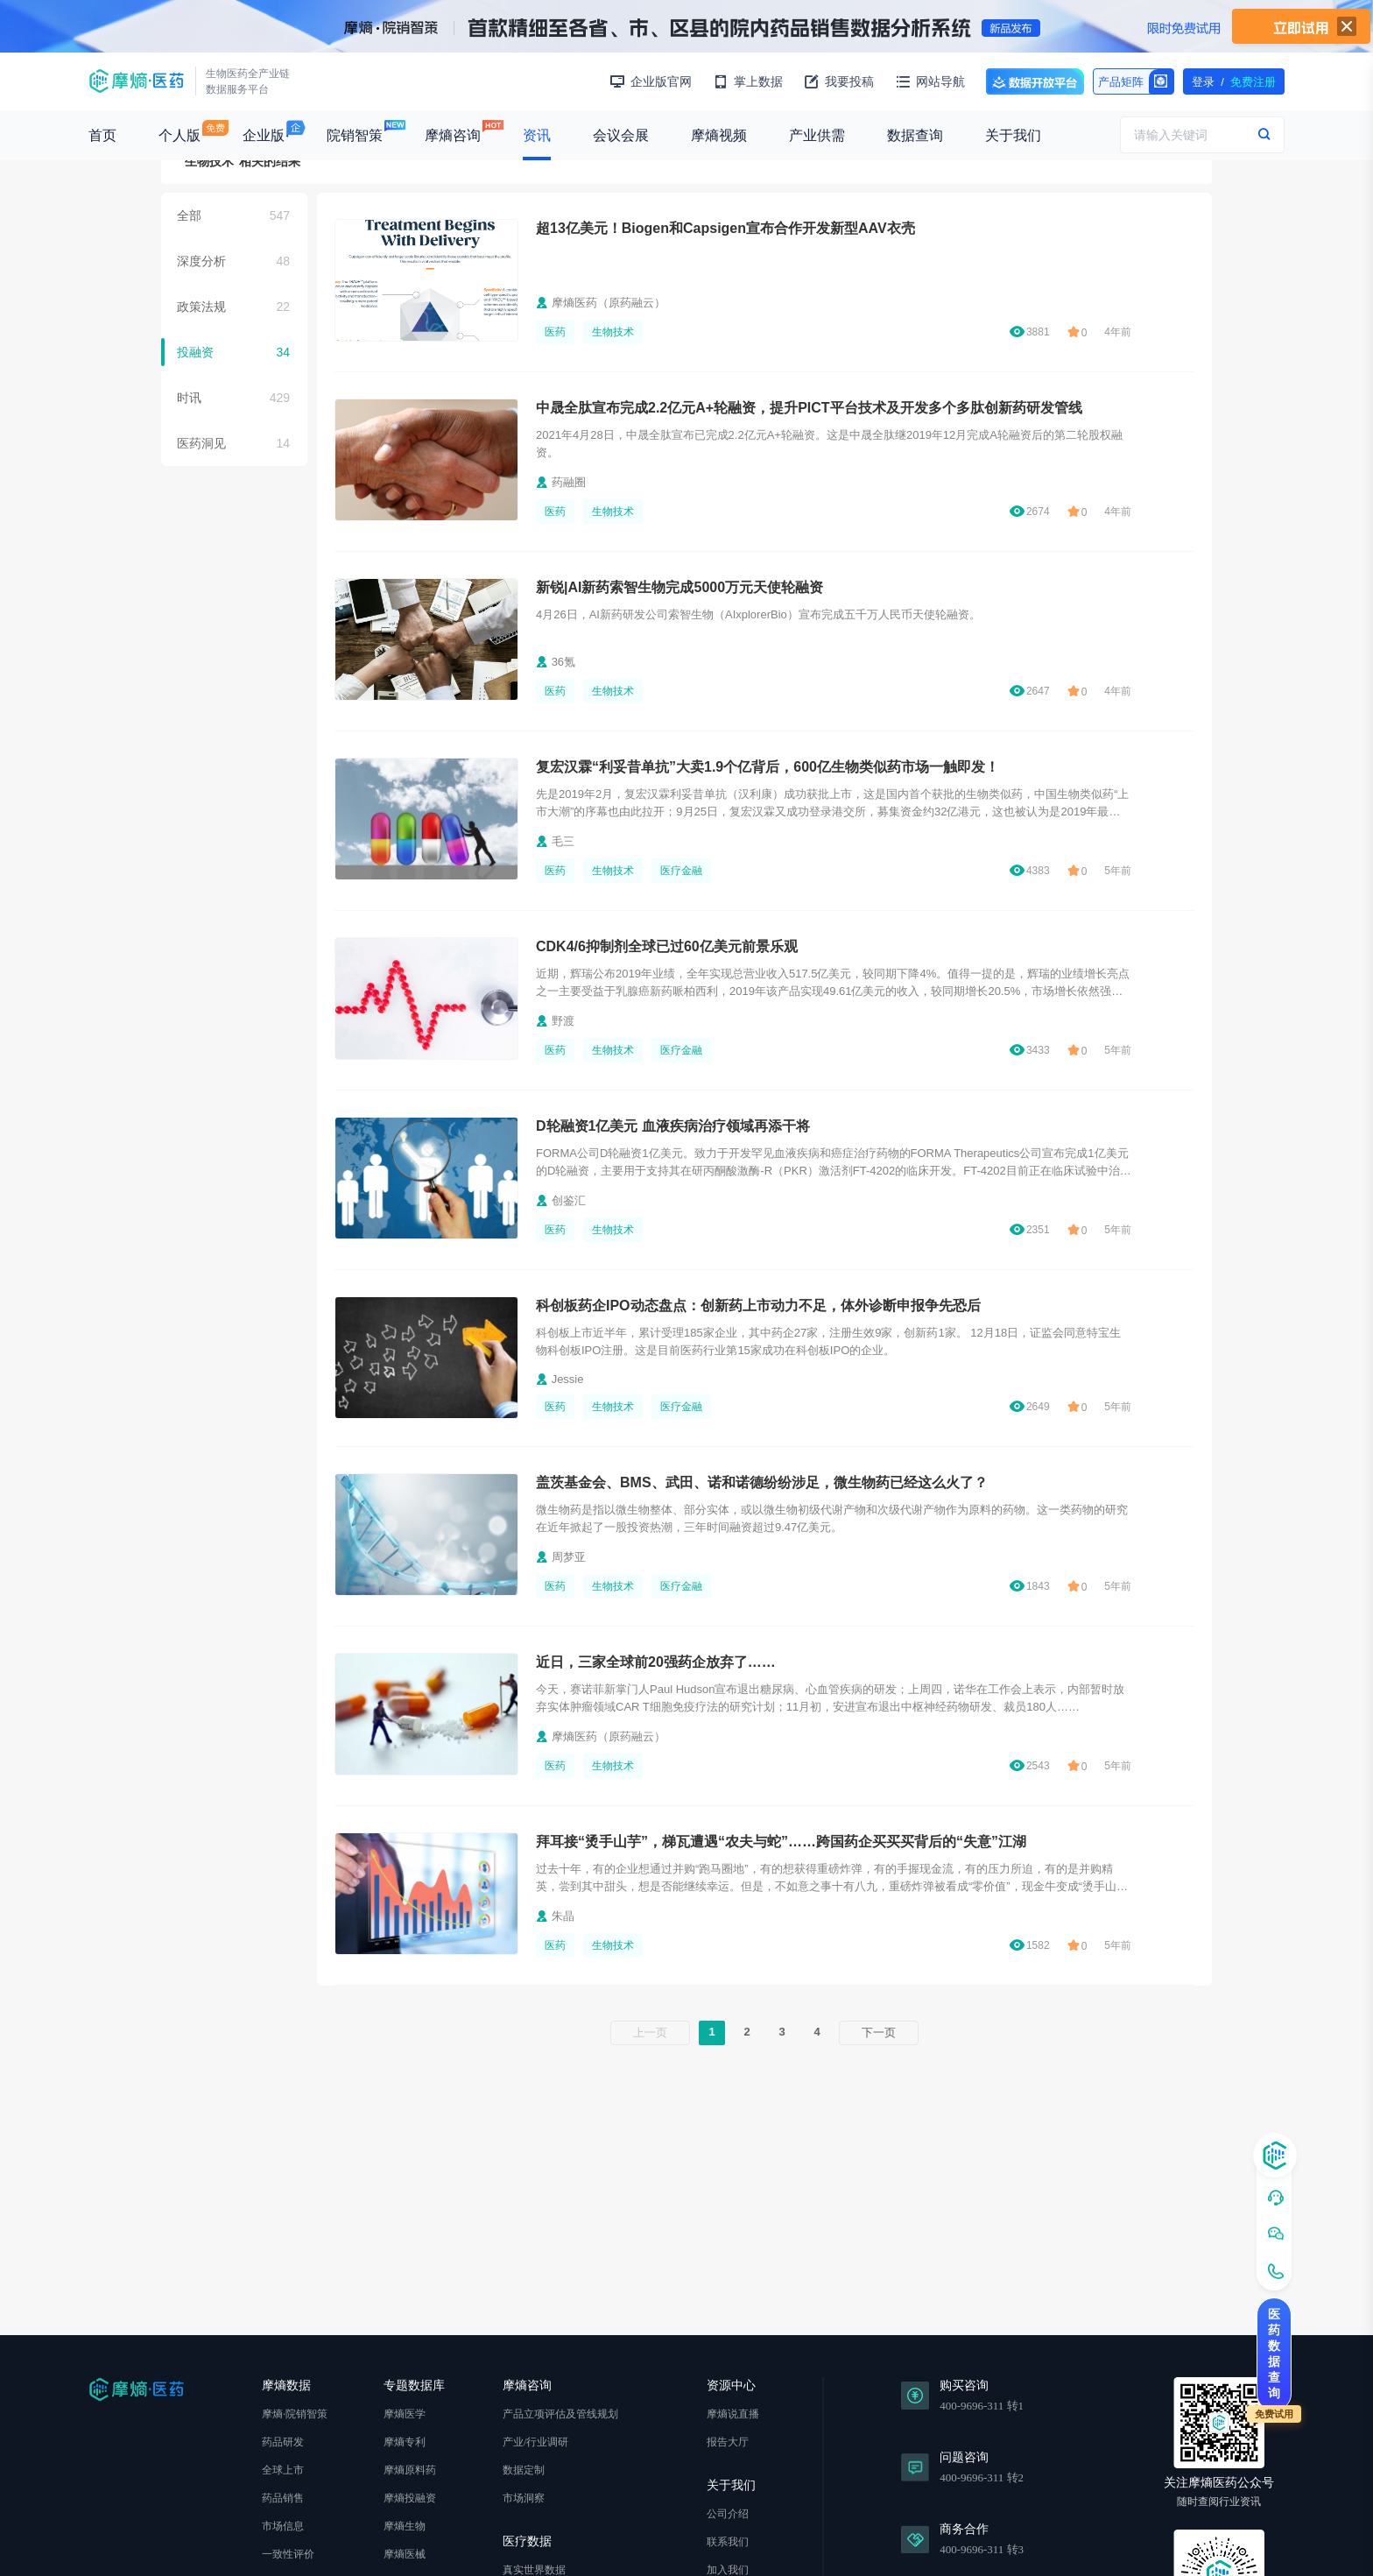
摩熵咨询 (453, 135)
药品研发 (283, 2442)
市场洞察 (524, 2498)
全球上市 (283, 2470)
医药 (555, 332)
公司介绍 (728, 2514)
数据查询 (915, 135)
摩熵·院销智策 (294, 2414)
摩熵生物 (405, 2526)
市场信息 (283, 2526)
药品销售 (283, 2498)
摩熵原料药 (410, 2470)
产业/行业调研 (535, 2442)
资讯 (537, 135)
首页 (102, 135)
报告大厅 (728, 2442)
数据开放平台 (1035, 81)
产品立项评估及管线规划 (560, 2414)
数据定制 (524, 2470)
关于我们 (1013, 135)
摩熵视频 (719, 135)
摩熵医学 (405, 2414)
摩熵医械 (405, 2554)
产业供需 (817, 135)
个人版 (179, 135)
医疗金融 (681, 871)
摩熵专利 (405, 2442)
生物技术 (613, 332)
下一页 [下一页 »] (879, 2032)
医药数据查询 (1274, 2353)
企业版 (264, 135)
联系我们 (728, 2542)
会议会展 (621, 135)
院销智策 (355, 135)
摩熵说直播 (733, 2414)
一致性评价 (288, 2554)
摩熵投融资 (410, 2498)
